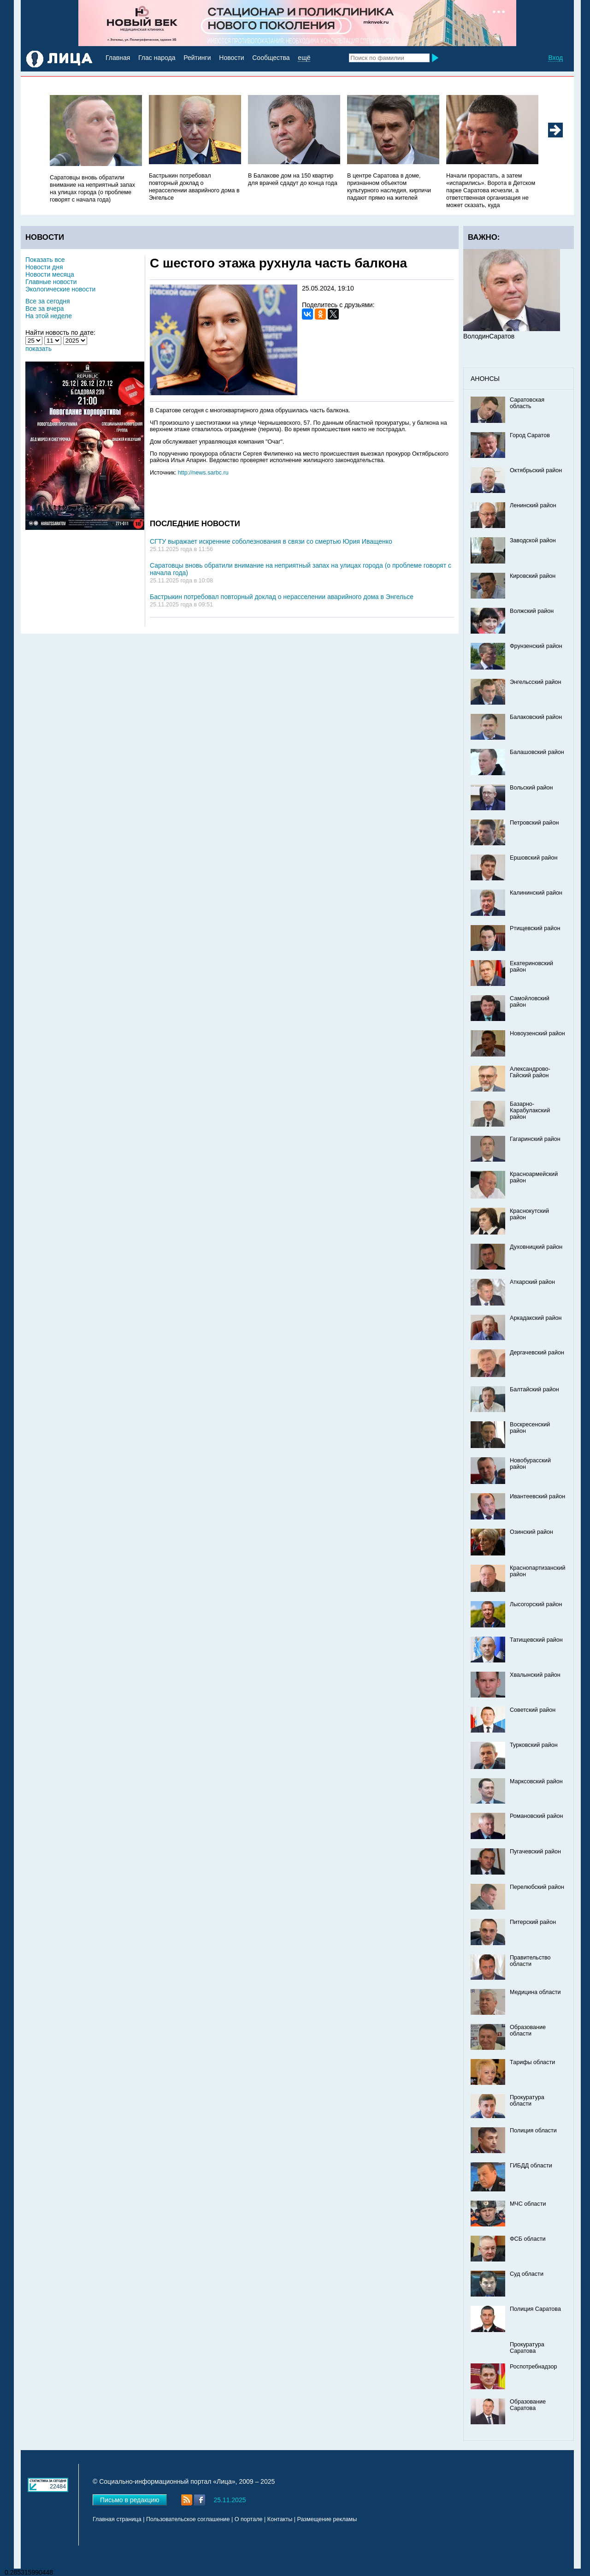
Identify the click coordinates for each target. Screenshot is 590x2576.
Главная (118, 57)
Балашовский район (537, 752)
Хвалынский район (535, 1675)
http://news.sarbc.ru (203, 472)
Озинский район (531, 1532)
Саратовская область (527, 403)
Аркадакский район (536, 1318)
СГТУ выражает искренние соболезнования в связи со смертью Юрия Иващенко (271, 541)
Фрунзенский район (536, 646)
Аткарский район (532, 1282)
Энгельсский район (535, 682)
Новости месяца (49, 274)
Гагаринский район (535, 1139)
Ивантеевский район (537, 1496)
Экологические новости (60, 289)
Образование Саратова (528, 2404)
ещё (304, 57)
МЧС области (528, 2204)
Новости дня (44, 267)
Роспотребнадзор (533, 2366)
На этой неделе (48, 316)
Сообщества (270, 57)
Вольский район (531, 787)
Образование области (528, 2030)
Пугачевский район (535, 1851)
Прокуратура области (527, 2100)
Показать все (45, 259)
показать (38, 348)
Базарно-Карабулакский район (530, 1110)
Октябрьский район (536, 470)
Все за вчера (44, 308)
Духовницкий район (536, 1247)
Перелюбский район (537, 1887)
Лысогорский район (536, 1604)
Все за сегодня (47, 301)
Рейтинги (197, 57)
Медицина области (535, 1992)
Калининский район (536, 893)
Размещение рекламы (327, 2519)
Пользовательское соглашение (188, 2519)
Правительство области (530, 1960)
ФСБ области (528, 2239)
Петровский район (534, 822)
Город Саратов (530, 435)
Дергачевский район (537, 1352)
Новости (231, 57)
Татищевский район (536, 1640)
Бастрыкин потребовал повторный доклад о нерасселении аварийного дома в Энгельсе (281, 596)
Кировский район (532, 576)
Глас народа (156, 57)
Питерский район (533, 1922)
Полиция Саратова (535, 2309)
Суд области (526, 2274)
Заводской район (533, 540)
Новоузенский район (537, 1033)
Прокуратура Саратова (527, 2347)
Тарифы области (532, 2062)
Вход (555, 57)
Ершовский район (533, 858)
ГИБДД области (531, 2165)
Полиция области (533, 2130)
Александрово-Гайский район (530, 1072)
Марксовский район (536, 1781)
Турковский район (534, 1745)
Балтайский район (534, 1389)
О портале (249, 2519)
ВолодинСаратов (488, 336)
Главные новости (51, 281)
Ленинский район (533, 505)
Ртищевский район (535, 928)
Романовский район (536, 1816)
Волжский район (532, 611)
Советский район (532, 1710)
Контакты (279, 2519)
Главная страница (117, 2519)
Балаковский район (536, 717)
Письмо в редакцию (129, 2500)
